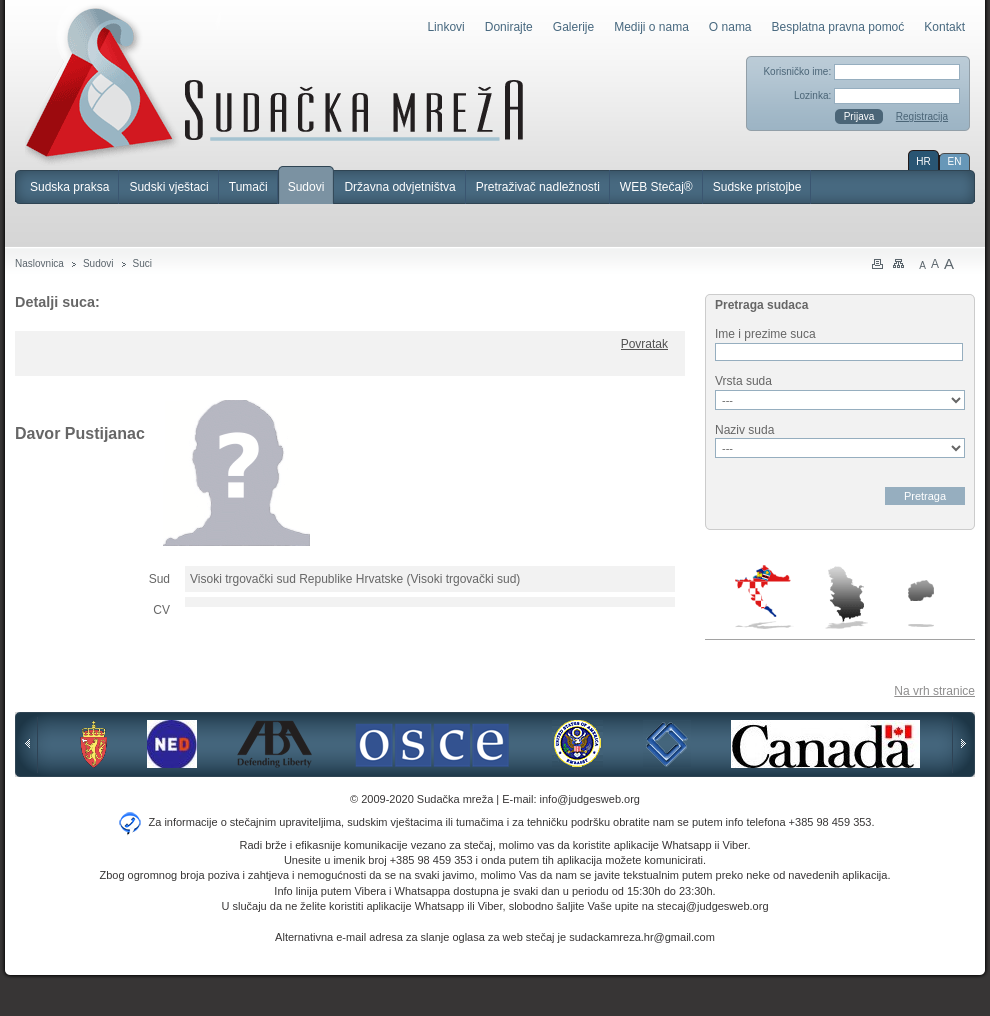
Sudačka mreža (274, 84)
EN (955, 161)
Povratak (644, 344)
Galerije (573, 27)
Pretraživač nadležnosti (538, 187)
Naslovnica (39, 263)
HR (923, 161)
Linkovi (445, 27)
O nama (730, 27)
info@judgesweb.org (590, 799)
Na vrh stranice (934, 691)
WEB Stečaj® (656, 187)
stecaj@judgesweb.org (712, 906)
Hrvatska (764, 597)
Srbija (846, 597)
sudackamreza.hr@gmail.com (642, 937)
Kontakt (944, 27)
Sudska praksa (69, 187)
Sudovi (306, 187)
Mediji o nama (651, 27)
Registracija (922, 116)
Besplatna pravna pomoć (838, 27)
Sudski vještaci (168, 187)
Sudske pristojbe (757, 187)
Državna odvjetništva (399, 187)
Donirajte (509, 27)
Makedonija (921, 603)
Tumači (248, 187)
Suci (142, 263)
